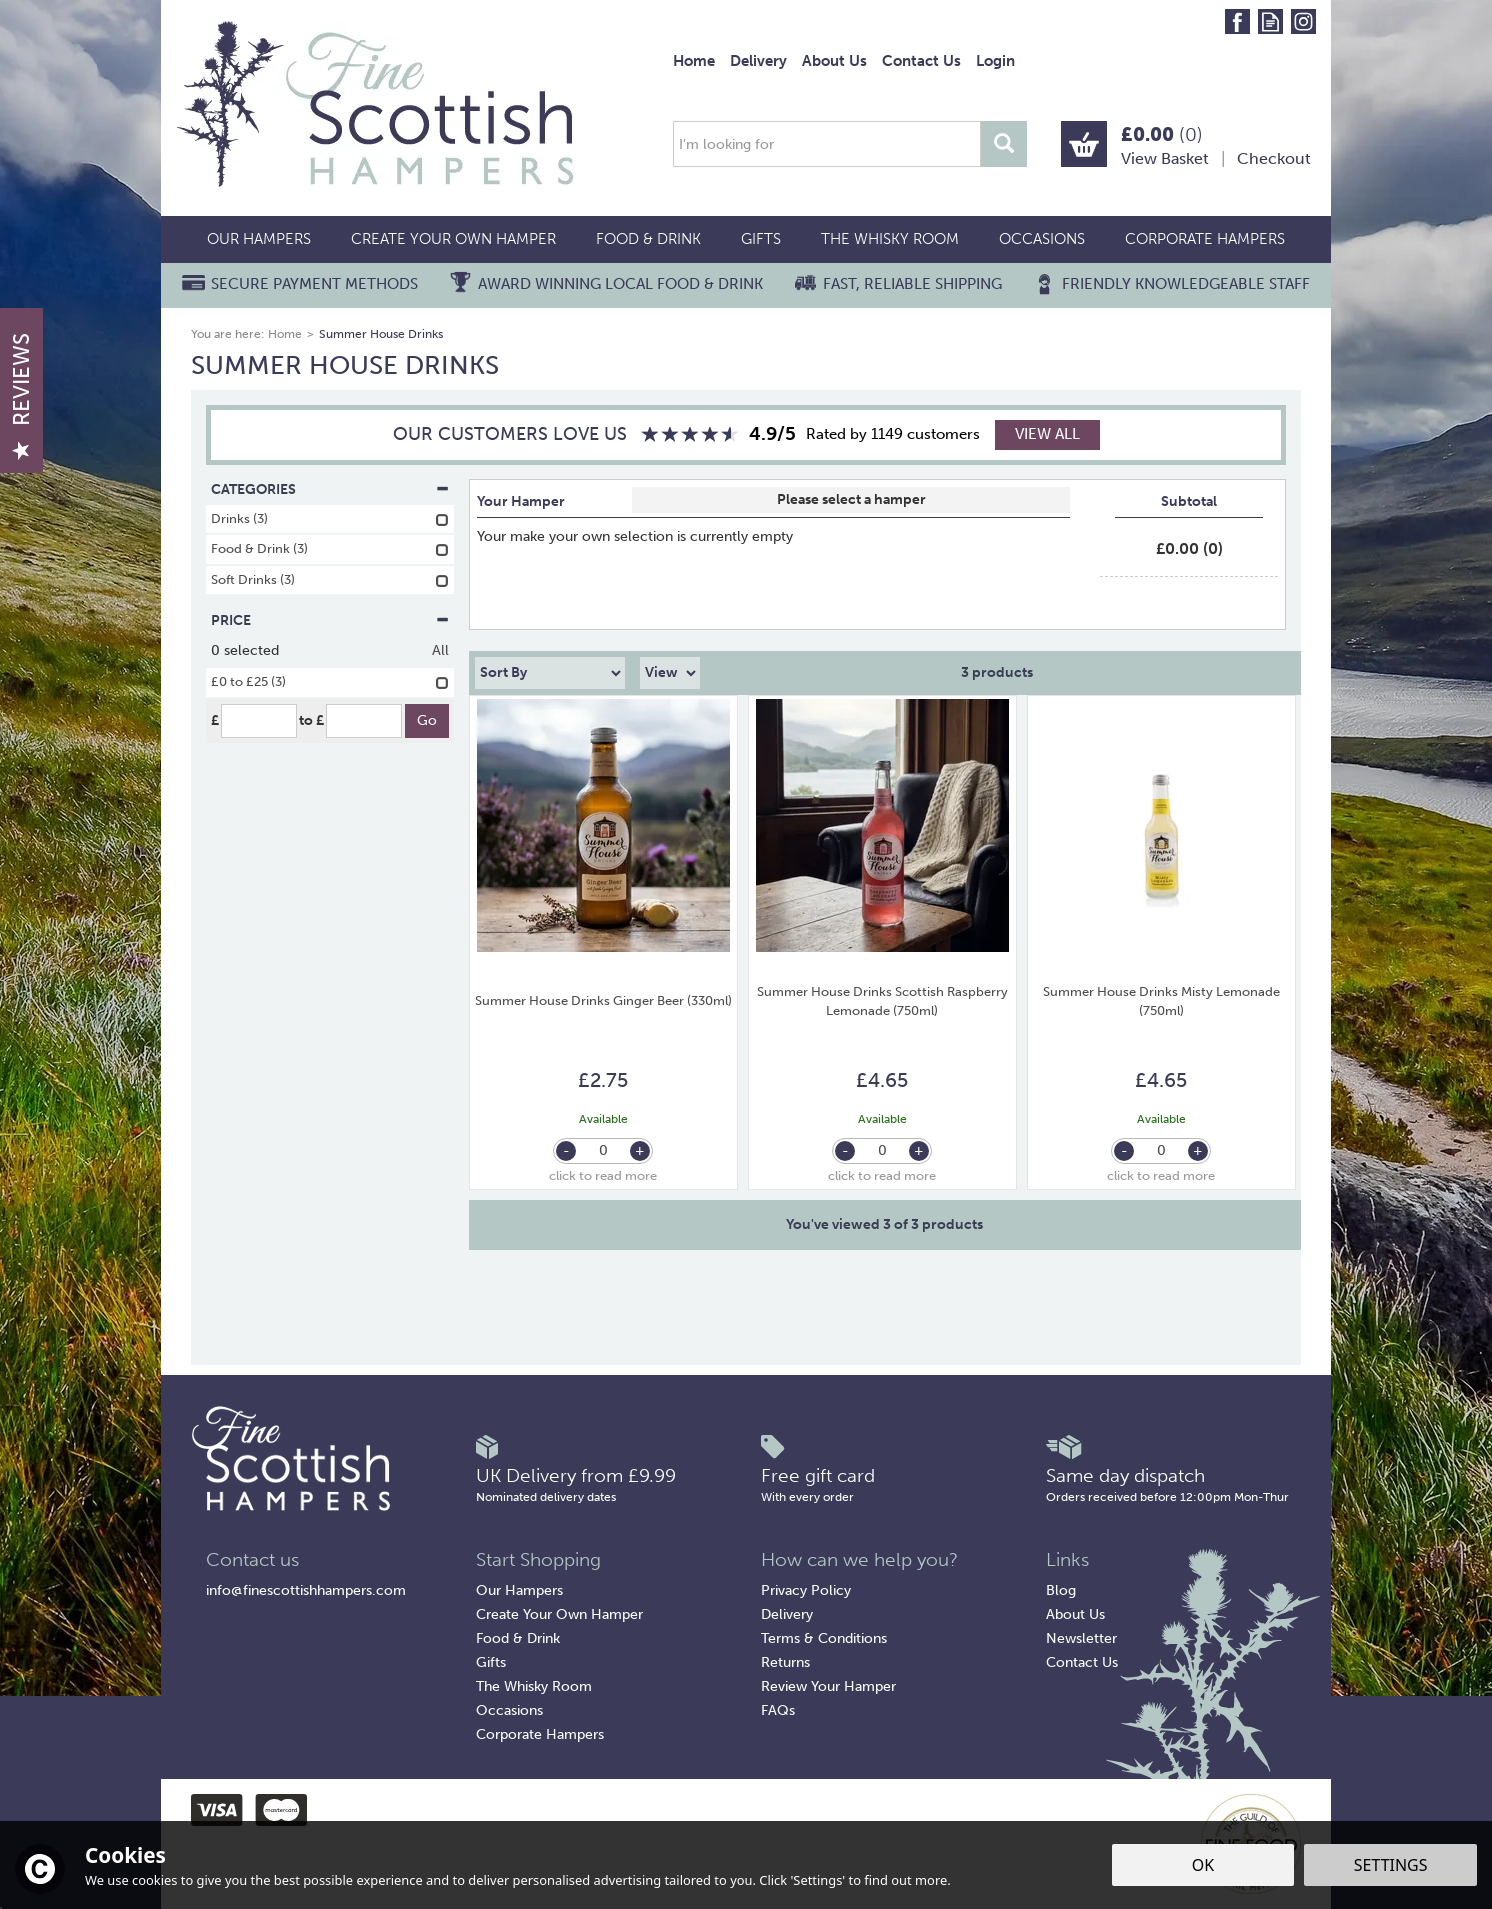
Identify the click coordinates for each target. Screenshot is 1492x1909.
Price (330, 620)
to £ (311, 720)
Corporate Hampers (540, 1734)
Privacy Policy (806, 1590)
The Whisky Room (534, 1686)
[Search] (827, 144)
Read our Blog (1270, 21)
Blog (1061, 1590)
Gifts (491, 1662)
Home (694, 61)
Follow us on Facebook (1237, 21)
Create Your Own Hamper (559, 1614)
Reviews (21, 396)
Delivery (787, 1614)
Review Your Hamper (828, 1686)
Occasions (509, 1710)
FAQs (778, 1710)
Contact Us (1082, 1662)
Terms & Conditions (824, 1638)
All (440, 650)
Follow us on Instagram (1303, 21)
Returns (785, 1662)
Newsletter (1081, 1638)
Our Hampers (519, 1590)
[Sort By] (550, 673)
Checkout (1274, 158)
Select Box (851, 500)
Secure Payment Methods (314, 284)
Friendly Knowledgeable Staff (1186, 284)
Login (995, 61)
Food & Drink (518, 1638)
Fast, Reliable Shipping (912, 284)
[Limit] (670, 673)
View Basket (1165, 158)
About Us (1075, 1614)
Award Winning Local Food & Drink (620, 284)
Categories (330, 489)
